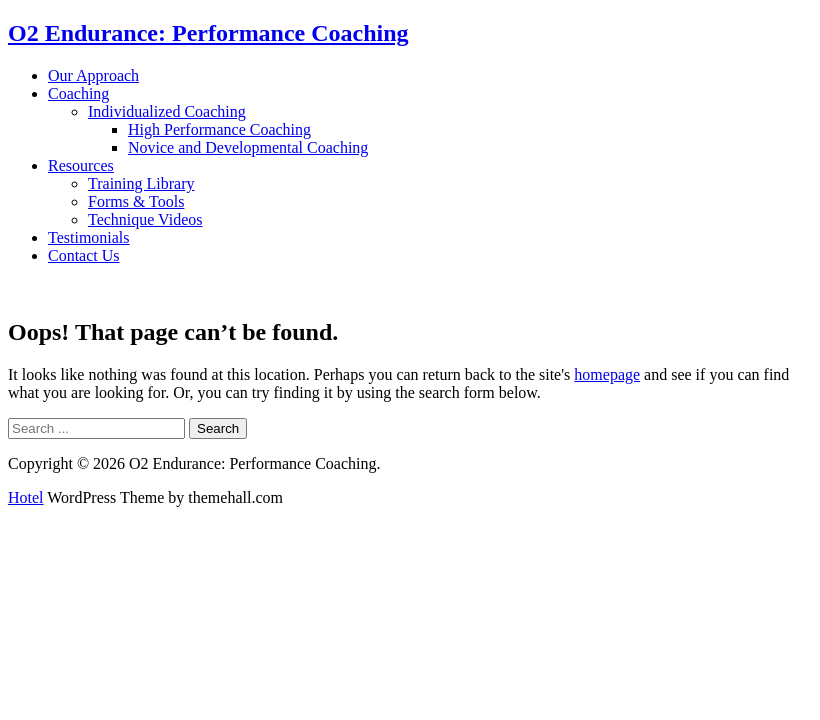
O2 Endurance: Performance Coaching (208, 33)
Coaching (78, 93)
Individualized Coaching (167, 111)
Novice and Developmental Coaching (248, 147)
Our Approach (93, 75)
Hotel (26, 497)
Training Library (141, 183)
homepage (607, 374)
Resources (81, 165)
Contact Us (84, 255)
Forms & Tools (136, 201)
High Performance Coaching (219, 129)
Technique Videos (145, 219)
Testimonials (89, 237)
